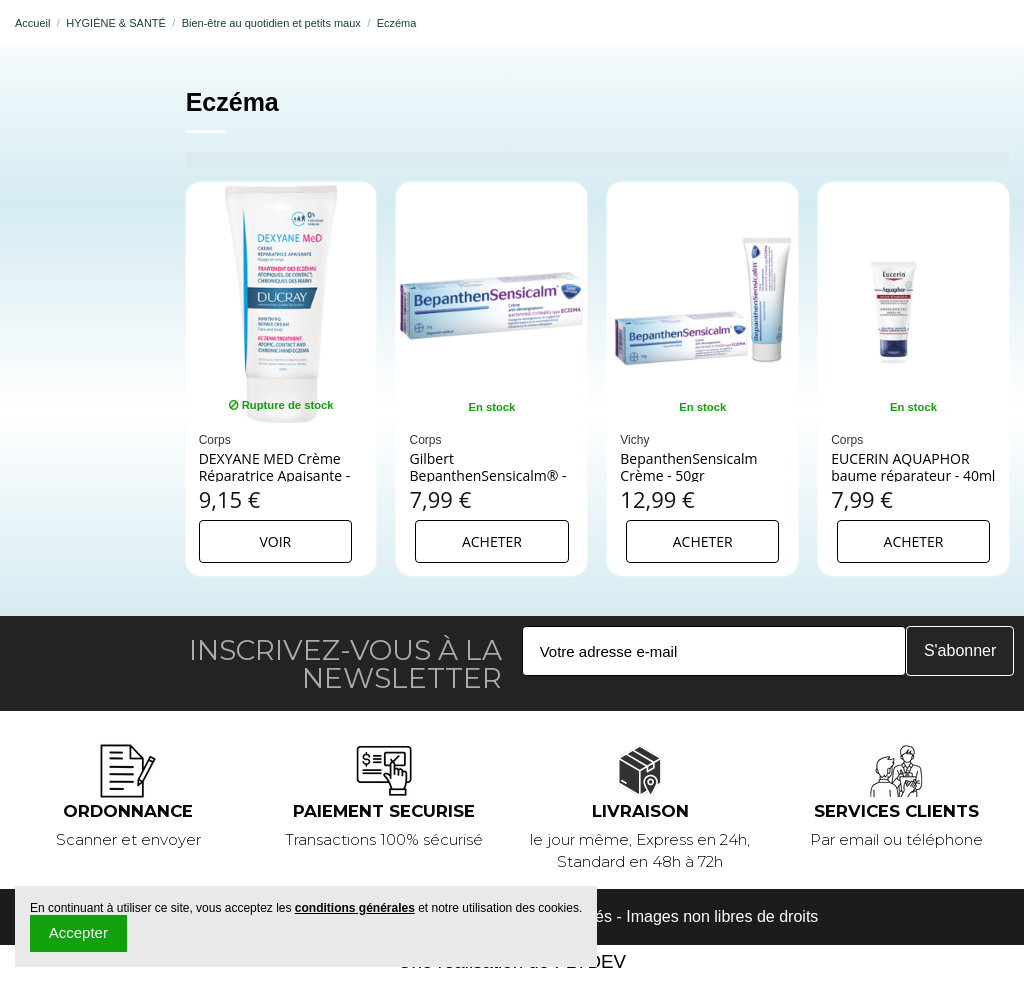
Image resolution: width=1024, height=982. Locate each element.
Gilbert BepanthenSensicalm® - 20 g (487, 475)
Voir (275, 541)
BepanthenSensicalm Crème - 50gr (688, 467)
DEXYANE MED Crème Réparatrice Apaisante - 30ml (275, 475)
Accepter (78, 932)
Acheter (492, 541)
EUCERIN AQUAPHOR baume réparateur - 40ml (913, 467)
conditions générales (355, 908)
